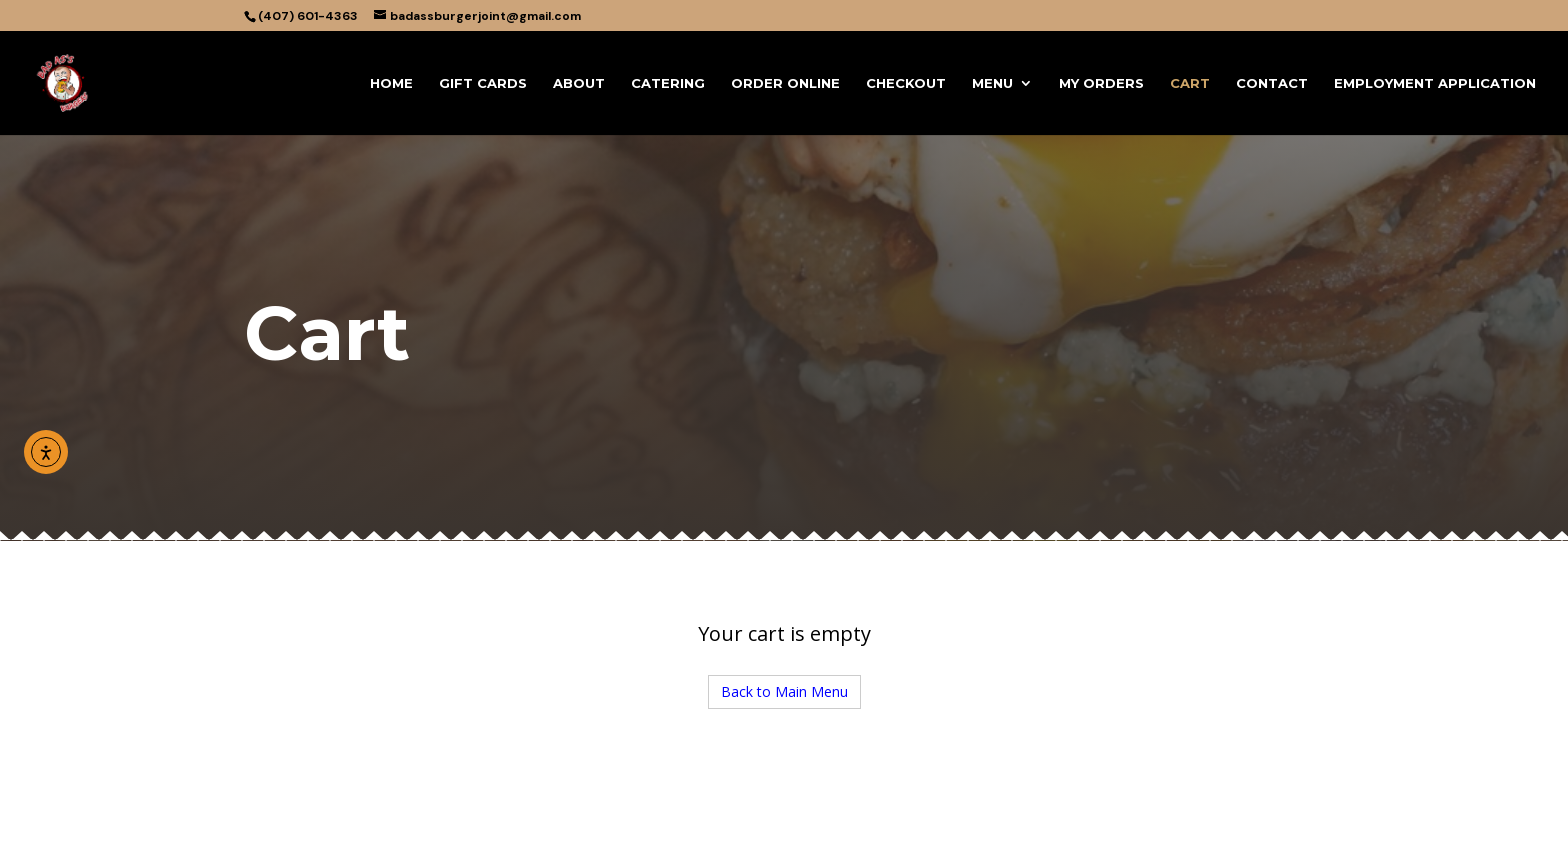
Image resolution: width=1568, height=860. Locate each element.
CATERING (668, 83)
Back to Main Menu (784, 691)
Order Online (785, 83)
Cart (1190, 83)
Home (391, 83)
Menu (992, 83)
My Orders (1101, 83)
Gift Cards (483, 83)
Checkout (906, 83)
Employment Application (1435, 83)
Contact (1272, 83)
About (579, 83)
